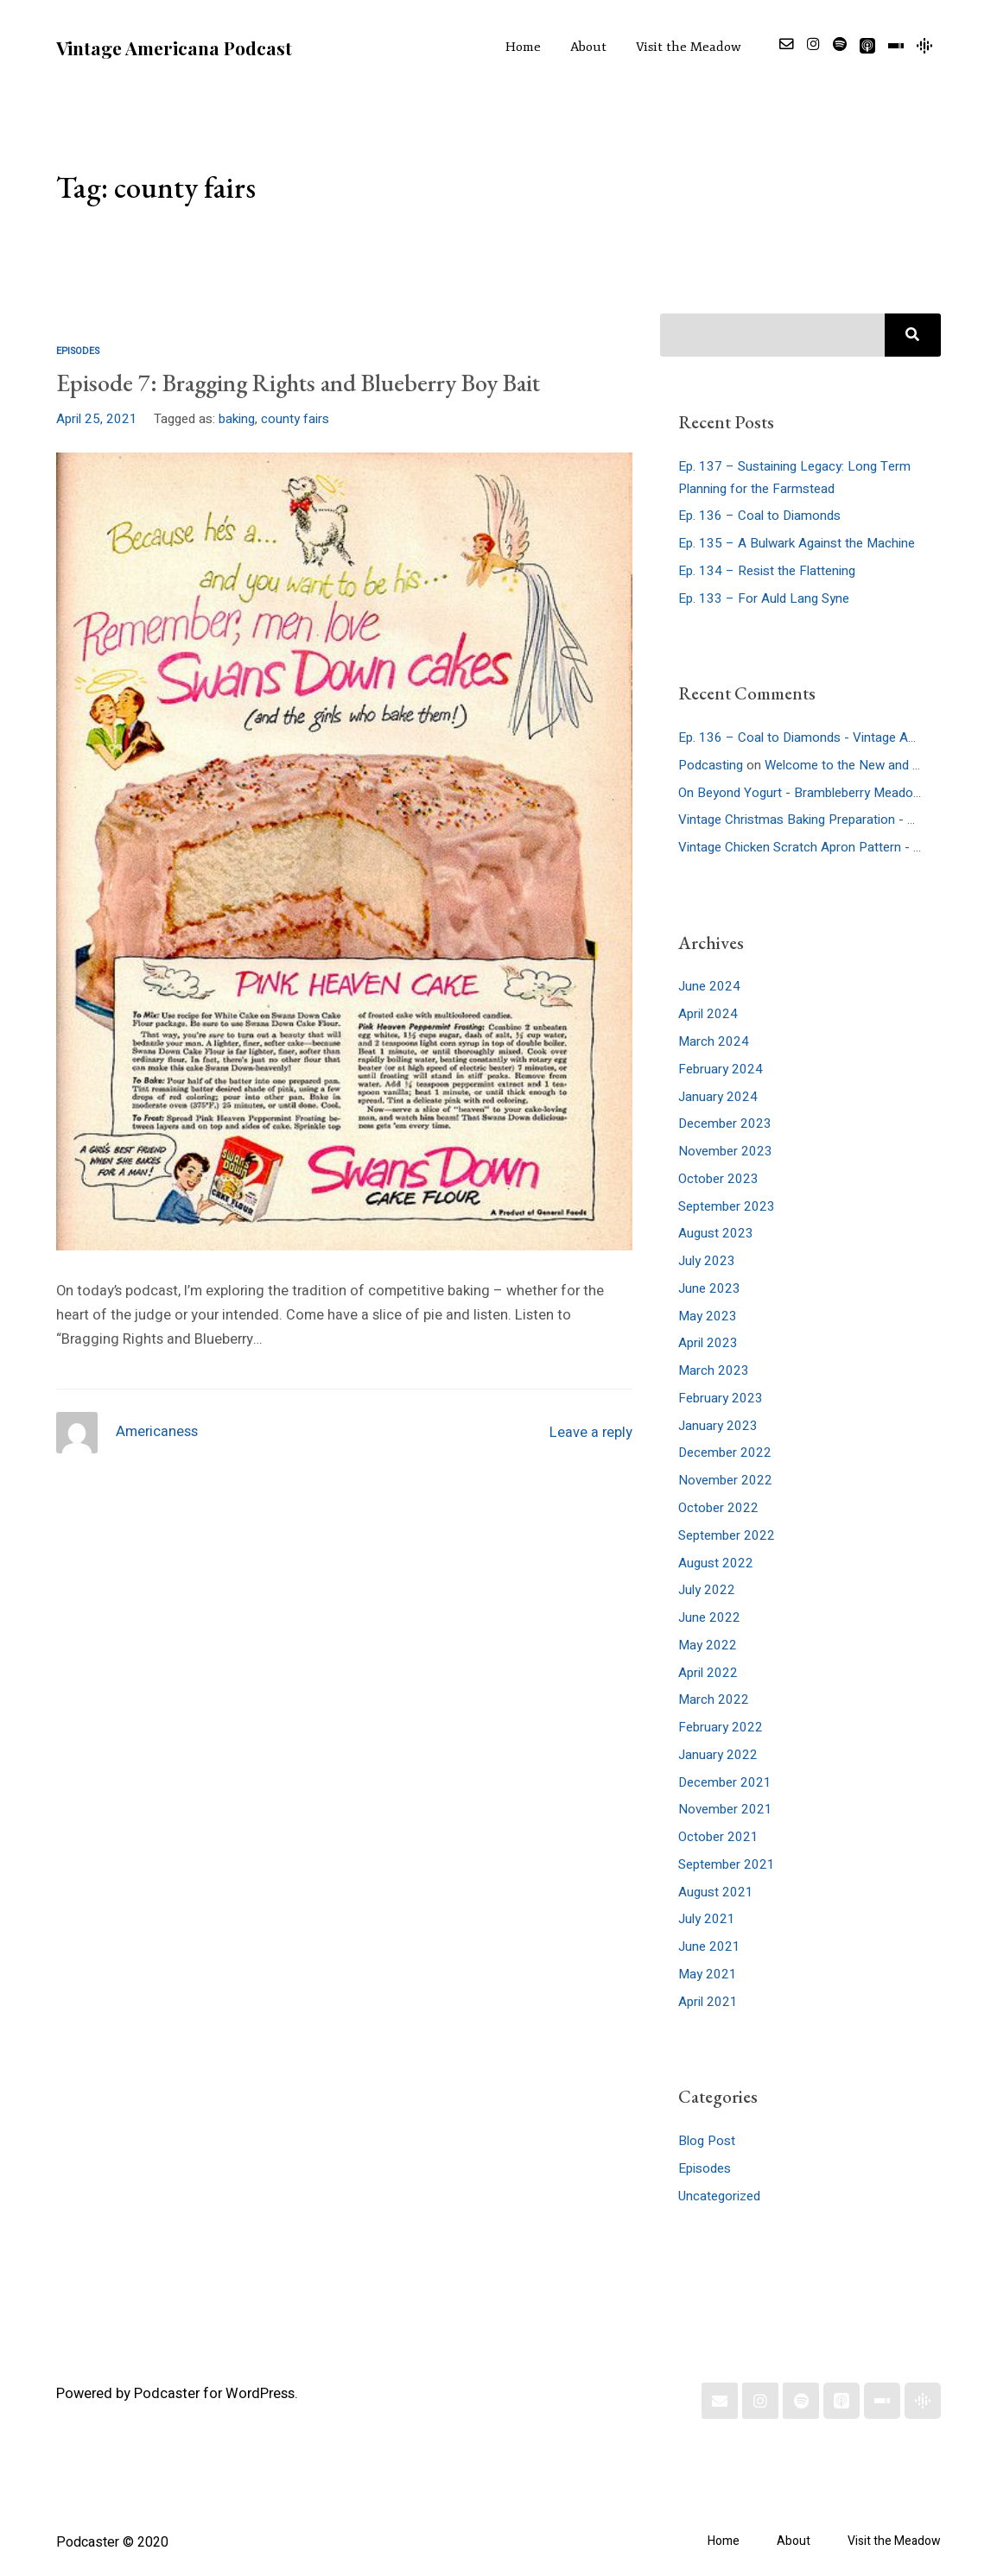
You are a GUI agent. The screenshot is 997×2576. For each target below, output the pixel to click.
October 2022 (718, 1507)
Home (523, 47)
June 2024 (709, 986)
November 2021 (725, 1809)
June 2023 (709, 1288)
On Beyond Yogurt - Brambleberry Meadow (800, 792)
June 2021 (709, 1946)
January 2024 (718, 1096)
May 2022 (707, 1645)
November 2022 (725, 1480)
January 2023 (718, 1425)
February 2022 (720, 1727)
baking (237, 418)
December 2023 (725, 1123)
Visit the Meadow (688, 47)
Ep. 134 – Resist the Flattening (766, 570)
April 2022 (708, 1672)
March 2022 (713, 1699)
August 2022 (715, 1563)
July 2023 (706, 1260)
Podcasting (710, 765)
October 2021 (718, 1836)
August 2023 (715, 1233)
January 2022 (718, 1754)
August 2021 (715, 1892)
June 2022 (709, 1617)
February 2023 (720, 1398)
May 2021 (707, 1974)
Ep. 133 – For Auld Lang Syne (763, 598)
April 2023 (708, 1342)
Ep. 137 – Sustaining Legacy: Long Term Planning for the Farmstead (794, 477)
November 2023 (725, 1151)
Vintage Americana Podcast (174, 47)
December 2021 (725, 1782)
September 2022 (726, 1535)
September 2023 (726, 1206)
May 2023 (707, 1316)
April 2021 (708, 2001)
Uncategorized (719, 2196)
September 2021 (726, 1864)
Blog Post (706, 2140)
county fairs (295, 418)
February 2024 (720, 1069)
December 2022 (725, 1452)
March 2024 (713, 1041)
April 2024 (708, 1013)
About (588, 47)
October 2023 (718, 1178)
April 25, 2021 (96, 418)
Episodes (77, 351)
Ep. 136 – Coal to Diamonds (759, 515)
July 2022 (706, 1589)
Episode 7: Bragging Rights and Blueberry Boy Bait (298, 382)
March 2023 (713, 1370)
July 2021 (706, 1918)
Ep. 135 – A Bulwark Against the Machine (796, 543)
